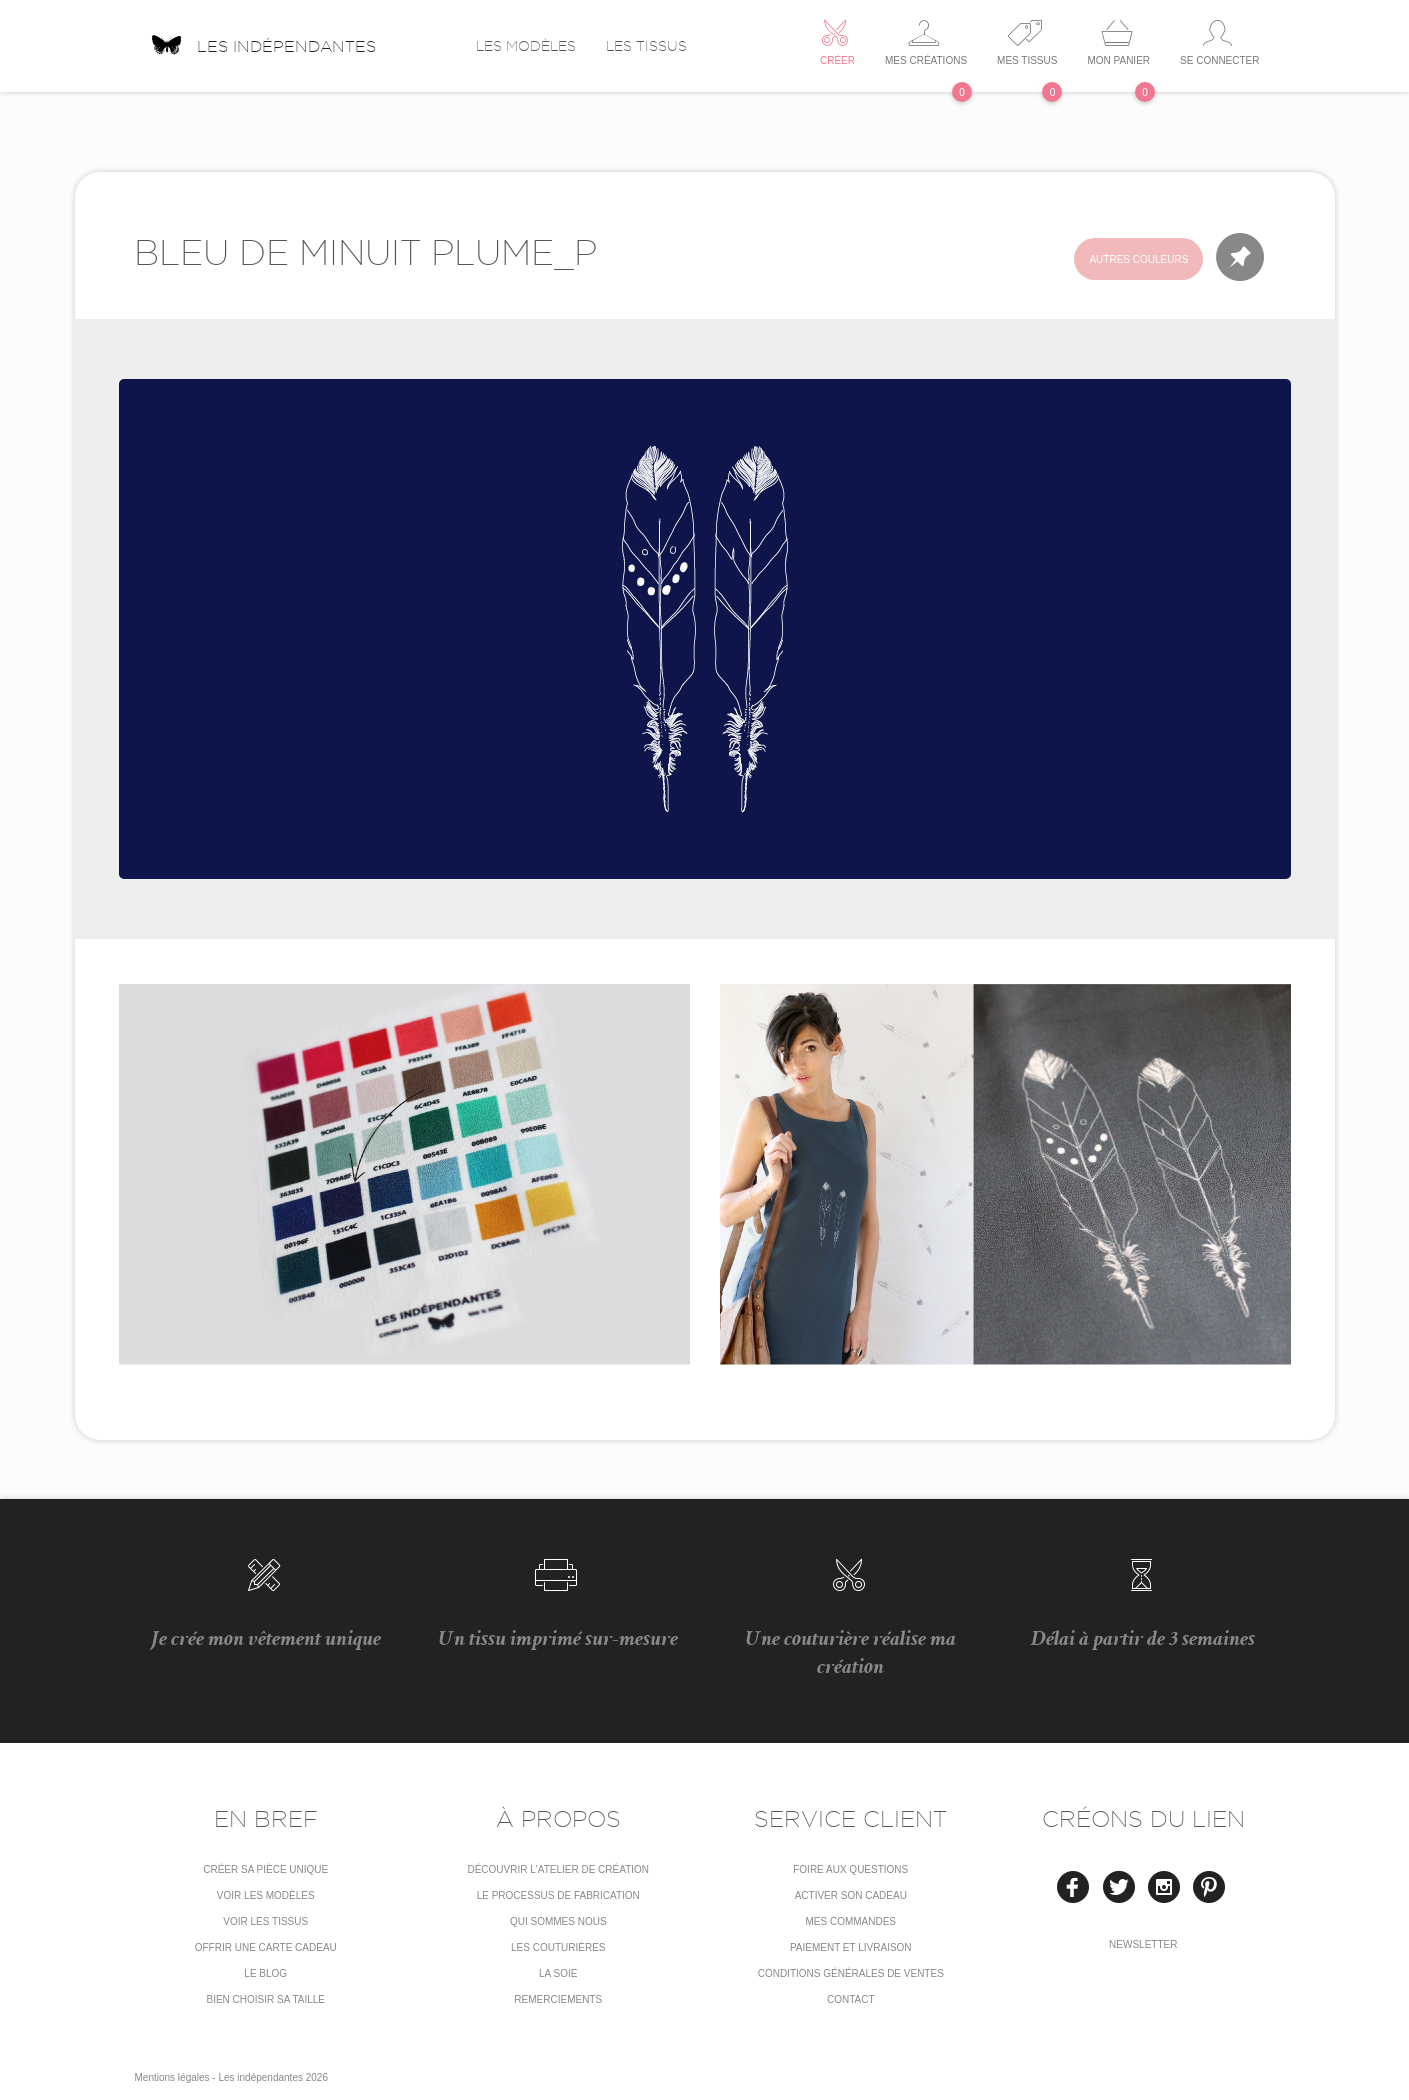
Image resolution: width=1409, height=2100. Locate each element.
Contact (851, 1999)
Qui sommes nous (558, 1921)
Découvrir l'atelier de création (558, 1869)
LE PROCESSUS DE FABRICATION (558, 1895)
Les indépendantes (263, 39)
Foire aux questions (850, 1869)
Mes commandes (850, 1921)
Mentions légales (172, 2077)
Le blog (265, 1973)
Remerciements (558, 1999)
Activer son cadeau (851, 1895)
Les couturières (558, 1947)
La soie (558, 1973)
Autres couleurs (1138, 259)
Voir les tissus (265, 1921)
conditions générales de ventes (851, 1973)
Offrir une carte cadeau (266, 1947)
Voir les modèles (266, 1895)
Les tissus (646, 46)
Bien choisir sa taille (265, 1999)
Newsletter (1143, 1944)
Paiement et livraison (851, 1947)
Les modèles (526, 46)
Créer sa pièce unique (265, 1869)
